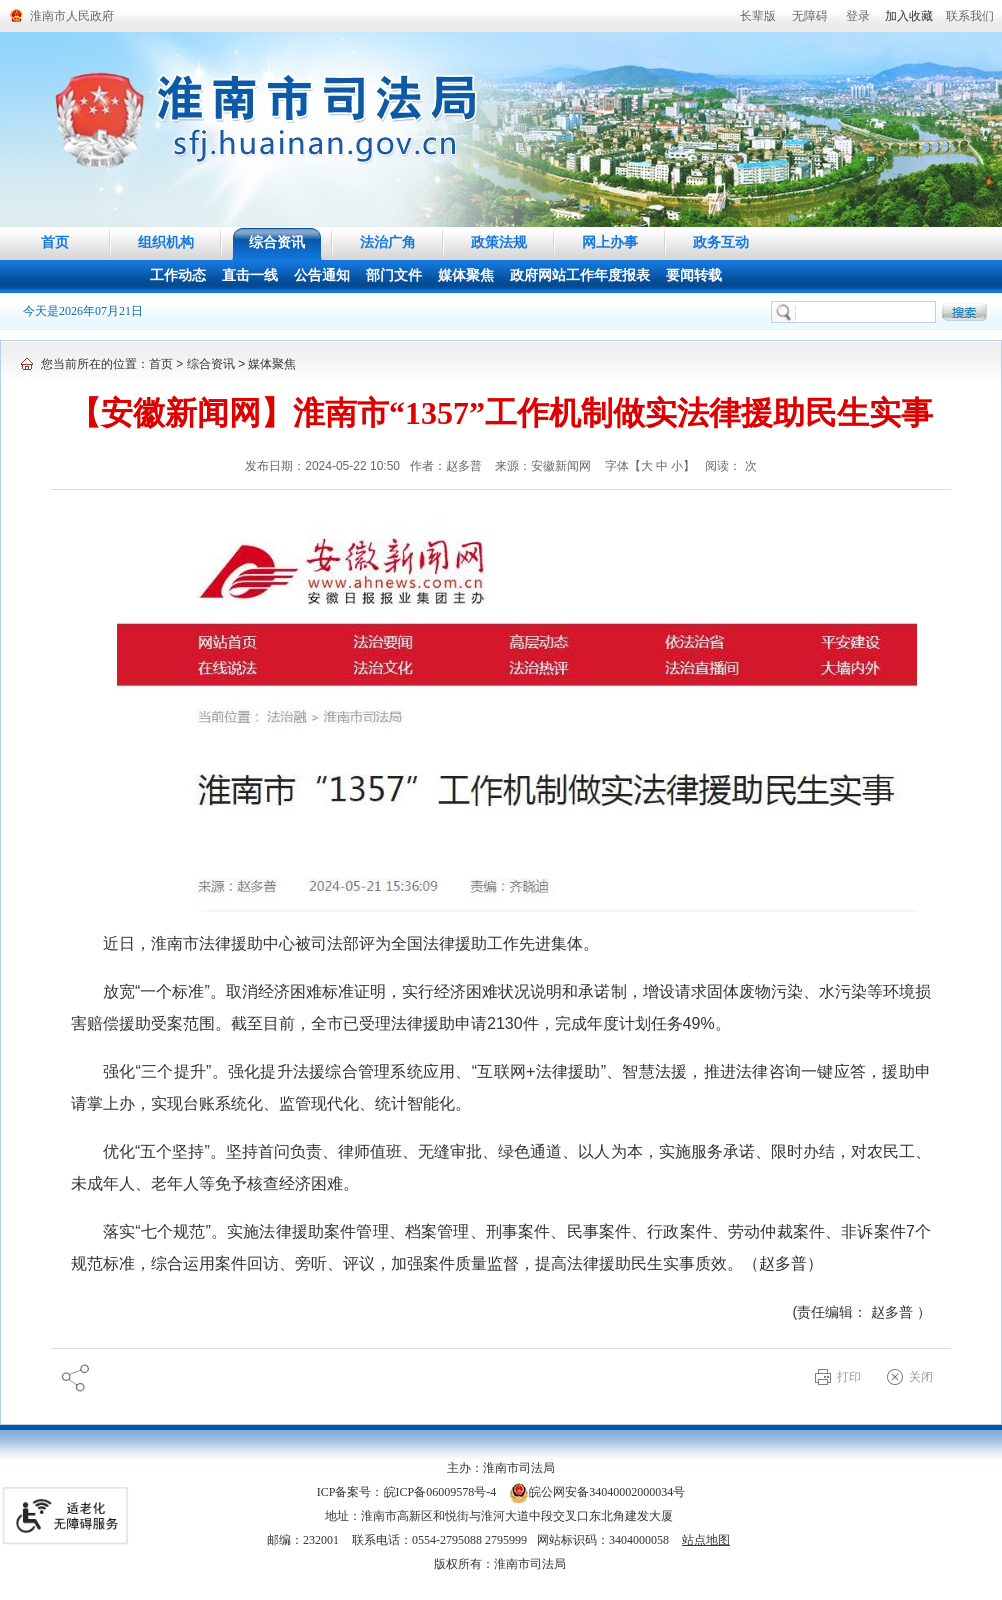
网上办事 (610, 242)
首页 (55, 242)
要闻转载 (694, 275)
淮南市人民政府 (72, 16)
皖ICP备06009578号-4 (440, 1492)
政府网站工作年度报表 (580, 275)
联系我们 (970, 16)
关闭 (921, 1377)
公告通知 (322, 275)
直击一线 (250, 275)
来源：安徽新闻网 (544, 466)
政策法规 (499, 242)
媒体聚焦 (466, 275)
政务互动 (721, 242)
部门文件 (394, 275)
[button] (758, 16)
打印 (849, 1377)
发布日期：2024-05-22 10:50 (322, 466)
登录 (858, 16)
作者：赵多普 (447, 466)
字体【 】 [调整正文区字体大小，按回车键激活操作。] (650, 466)
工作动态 (178, 275)
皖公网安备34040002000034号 (597, 1492)
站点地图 (706, 1540)
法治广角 (388, 242)
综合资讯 (277, 242)
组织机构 (166, 242)
